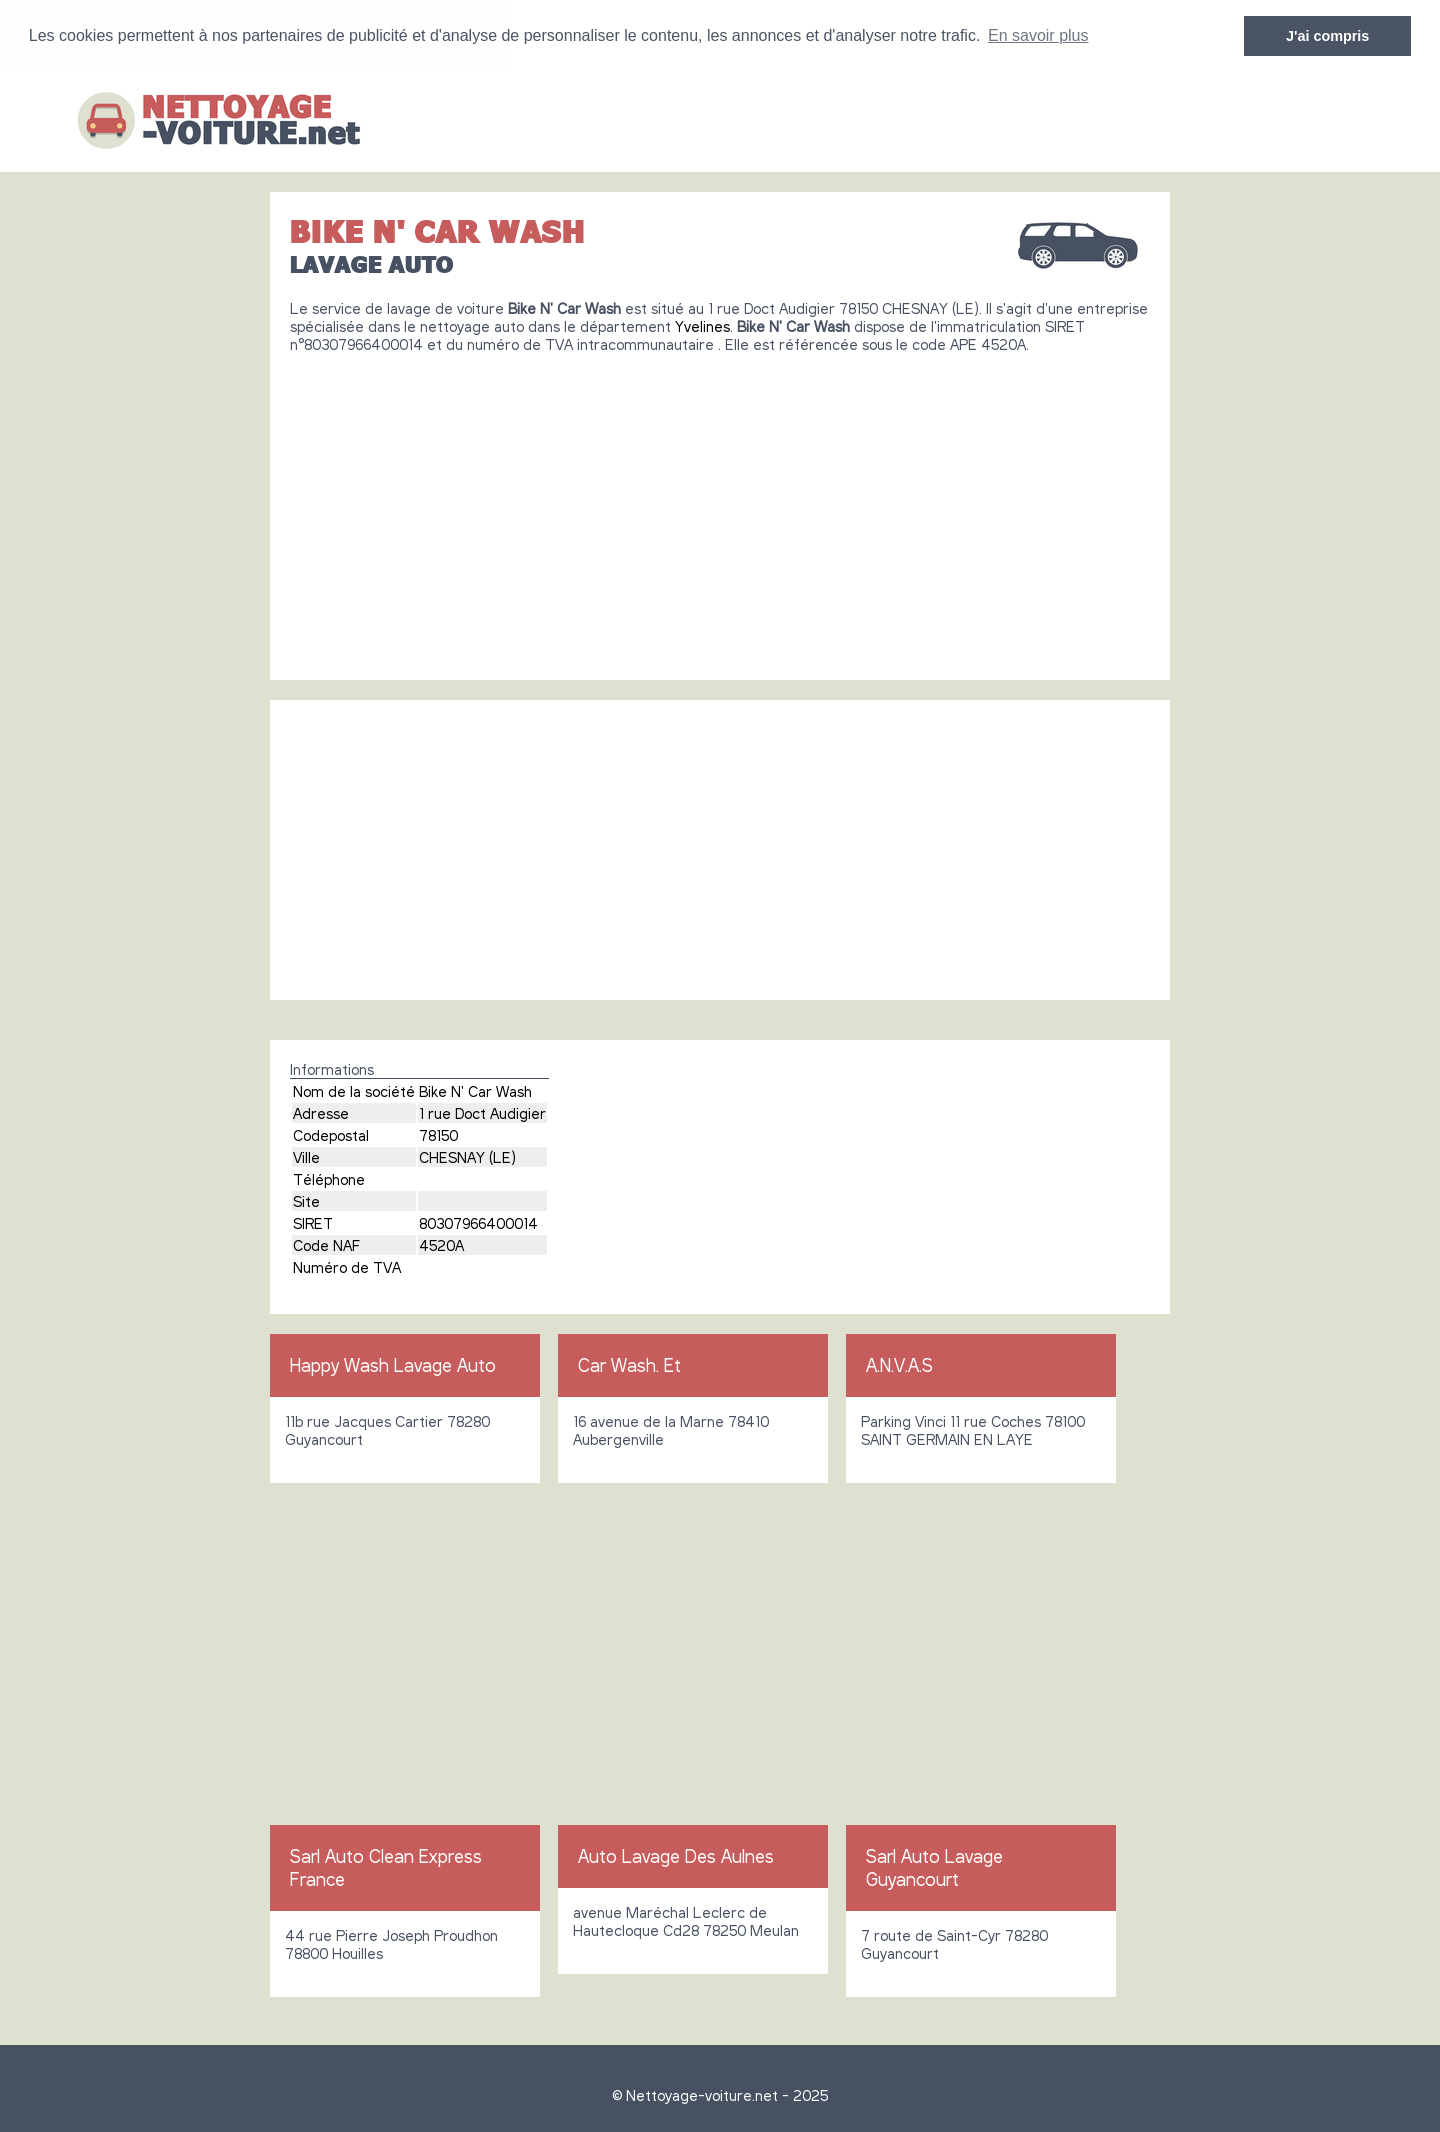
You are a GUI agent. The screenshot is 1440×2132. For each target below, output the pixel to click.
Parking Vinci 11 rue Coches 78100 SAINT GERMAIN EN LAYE (973, 1429)
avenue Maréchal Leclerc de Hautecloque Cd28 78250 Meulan (686, 1920)
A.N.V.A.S (899, 1364)
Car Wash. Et (629, 1364)
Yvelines (702, 325)
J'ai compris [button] (1327, 36)
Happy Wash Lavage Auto (393, 1364)
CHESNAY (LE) (467, 1156)
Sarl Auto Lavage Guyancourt (934, 1866)
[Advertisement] (720, 508)
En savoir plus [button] (1038, 35)
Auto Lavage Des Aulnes (676, 1855)
